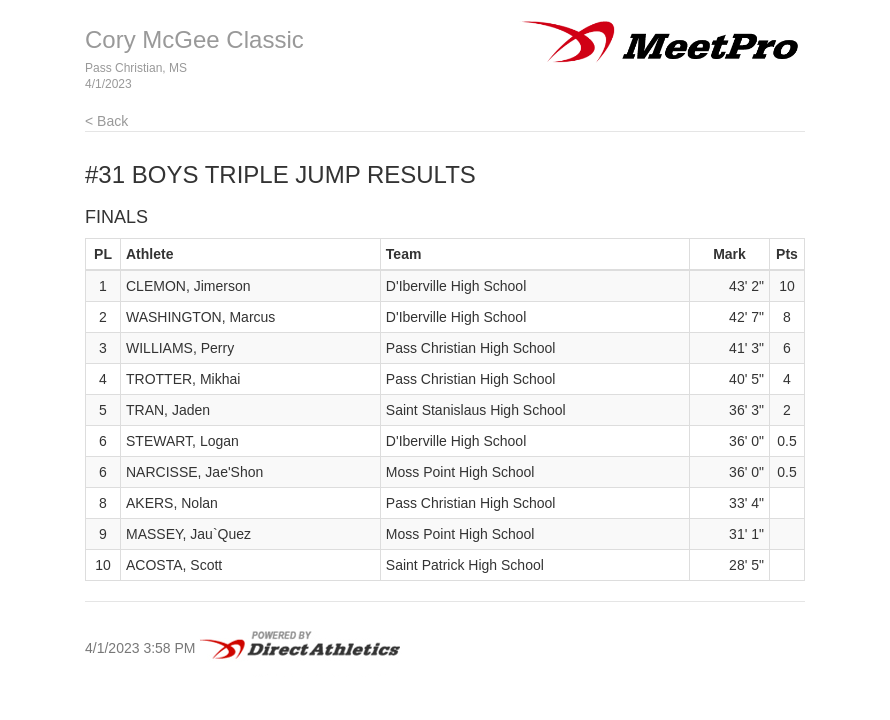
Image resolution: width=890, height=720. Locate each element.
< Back (106, 121)
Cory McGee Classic (194, 39)
